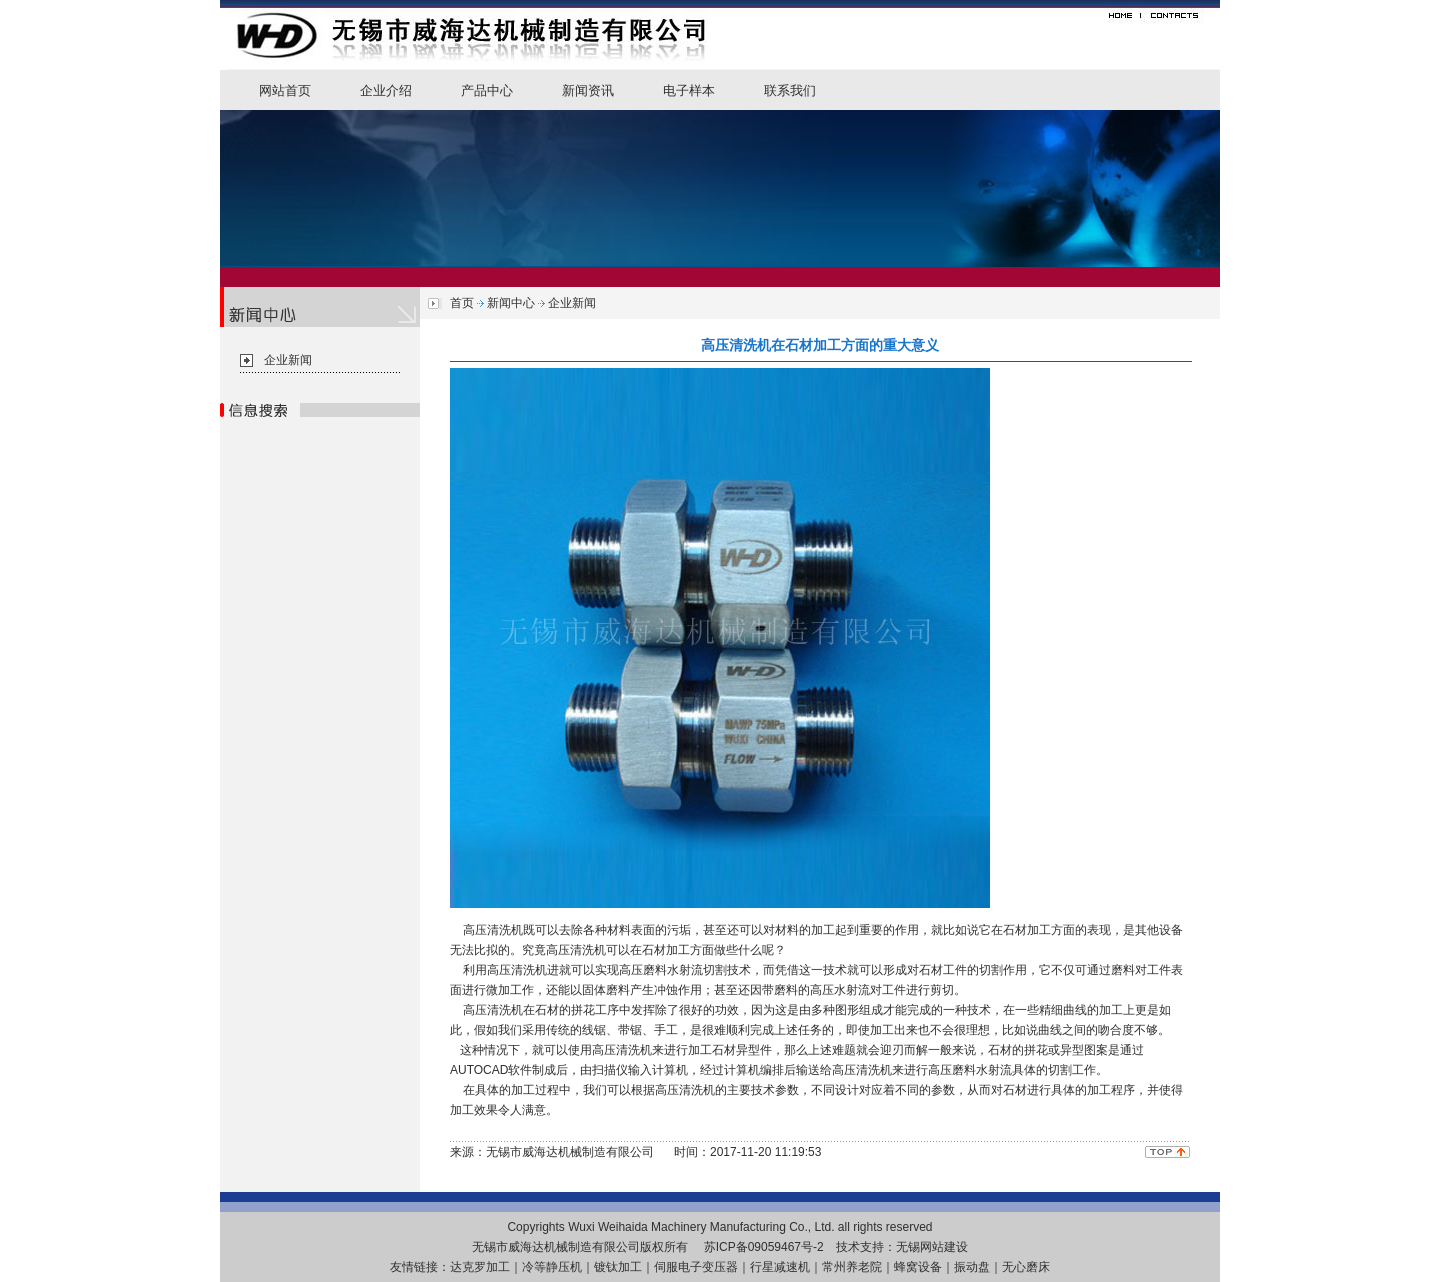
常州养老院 (852, 1267)
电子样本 (689, 90)
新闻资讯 (588, 90)
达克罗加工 (480, 1267)
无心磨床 (1026, 1267)
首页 (462, 303)
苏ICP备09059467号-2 (764, 1247)
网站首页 (285, 90)
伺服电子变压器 (696, 1267)
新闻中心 (511, 303)
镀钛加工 (618, 1267)
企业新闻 (288, 360)
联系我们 (790, 90)
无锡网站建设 (932, 1247)
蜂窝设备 (918, 1267)
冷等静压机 (552, 1267)
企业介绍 (386, 90)
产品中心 (487, 90)
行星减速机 (780, 1267)
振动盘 (972, 1267)
